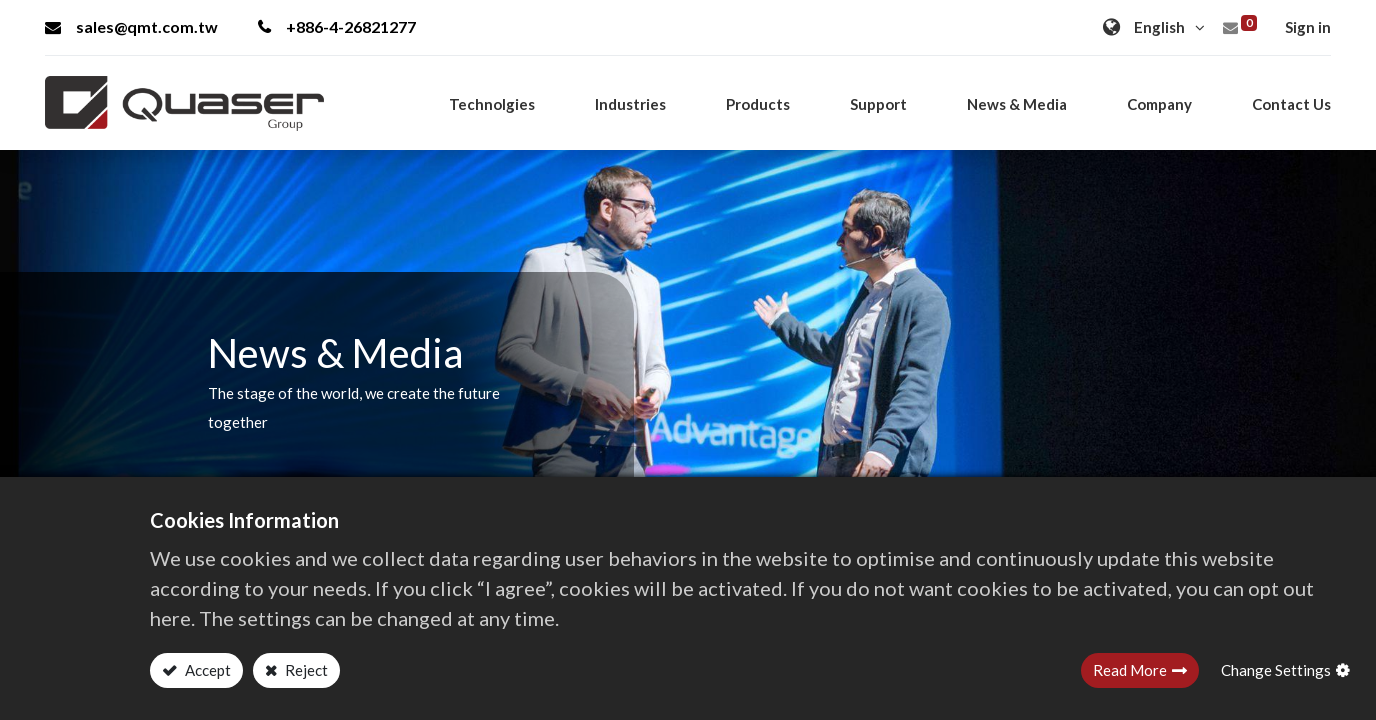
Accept (206, 670)
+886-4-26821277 (337, 26)
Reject (305, 670)
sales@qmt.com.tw (131, 26)
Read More (1130, 670)
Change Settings (1276, 670)
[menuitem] (1291, 104)
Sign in (1308, 27)
